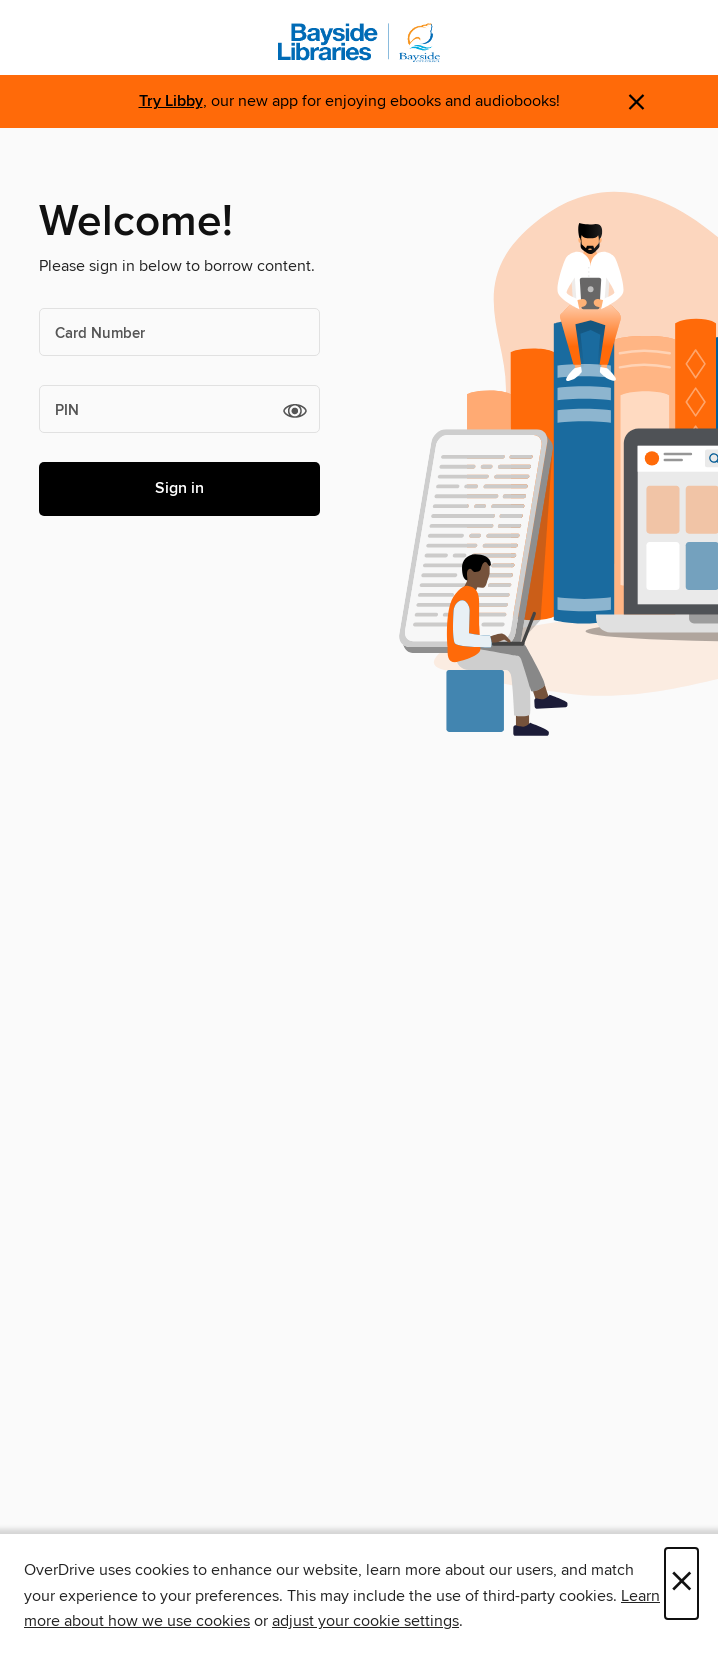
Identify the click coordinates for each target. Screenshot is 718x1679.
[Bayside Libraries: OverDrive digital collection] (359, 42)
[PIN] (179, 409)
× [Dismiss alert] (636, 102)
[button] (295, 410)
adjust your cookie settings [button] (365, 1621)
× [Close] (681, 1583)
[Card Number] (179, 332)
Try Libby (171, 101)
